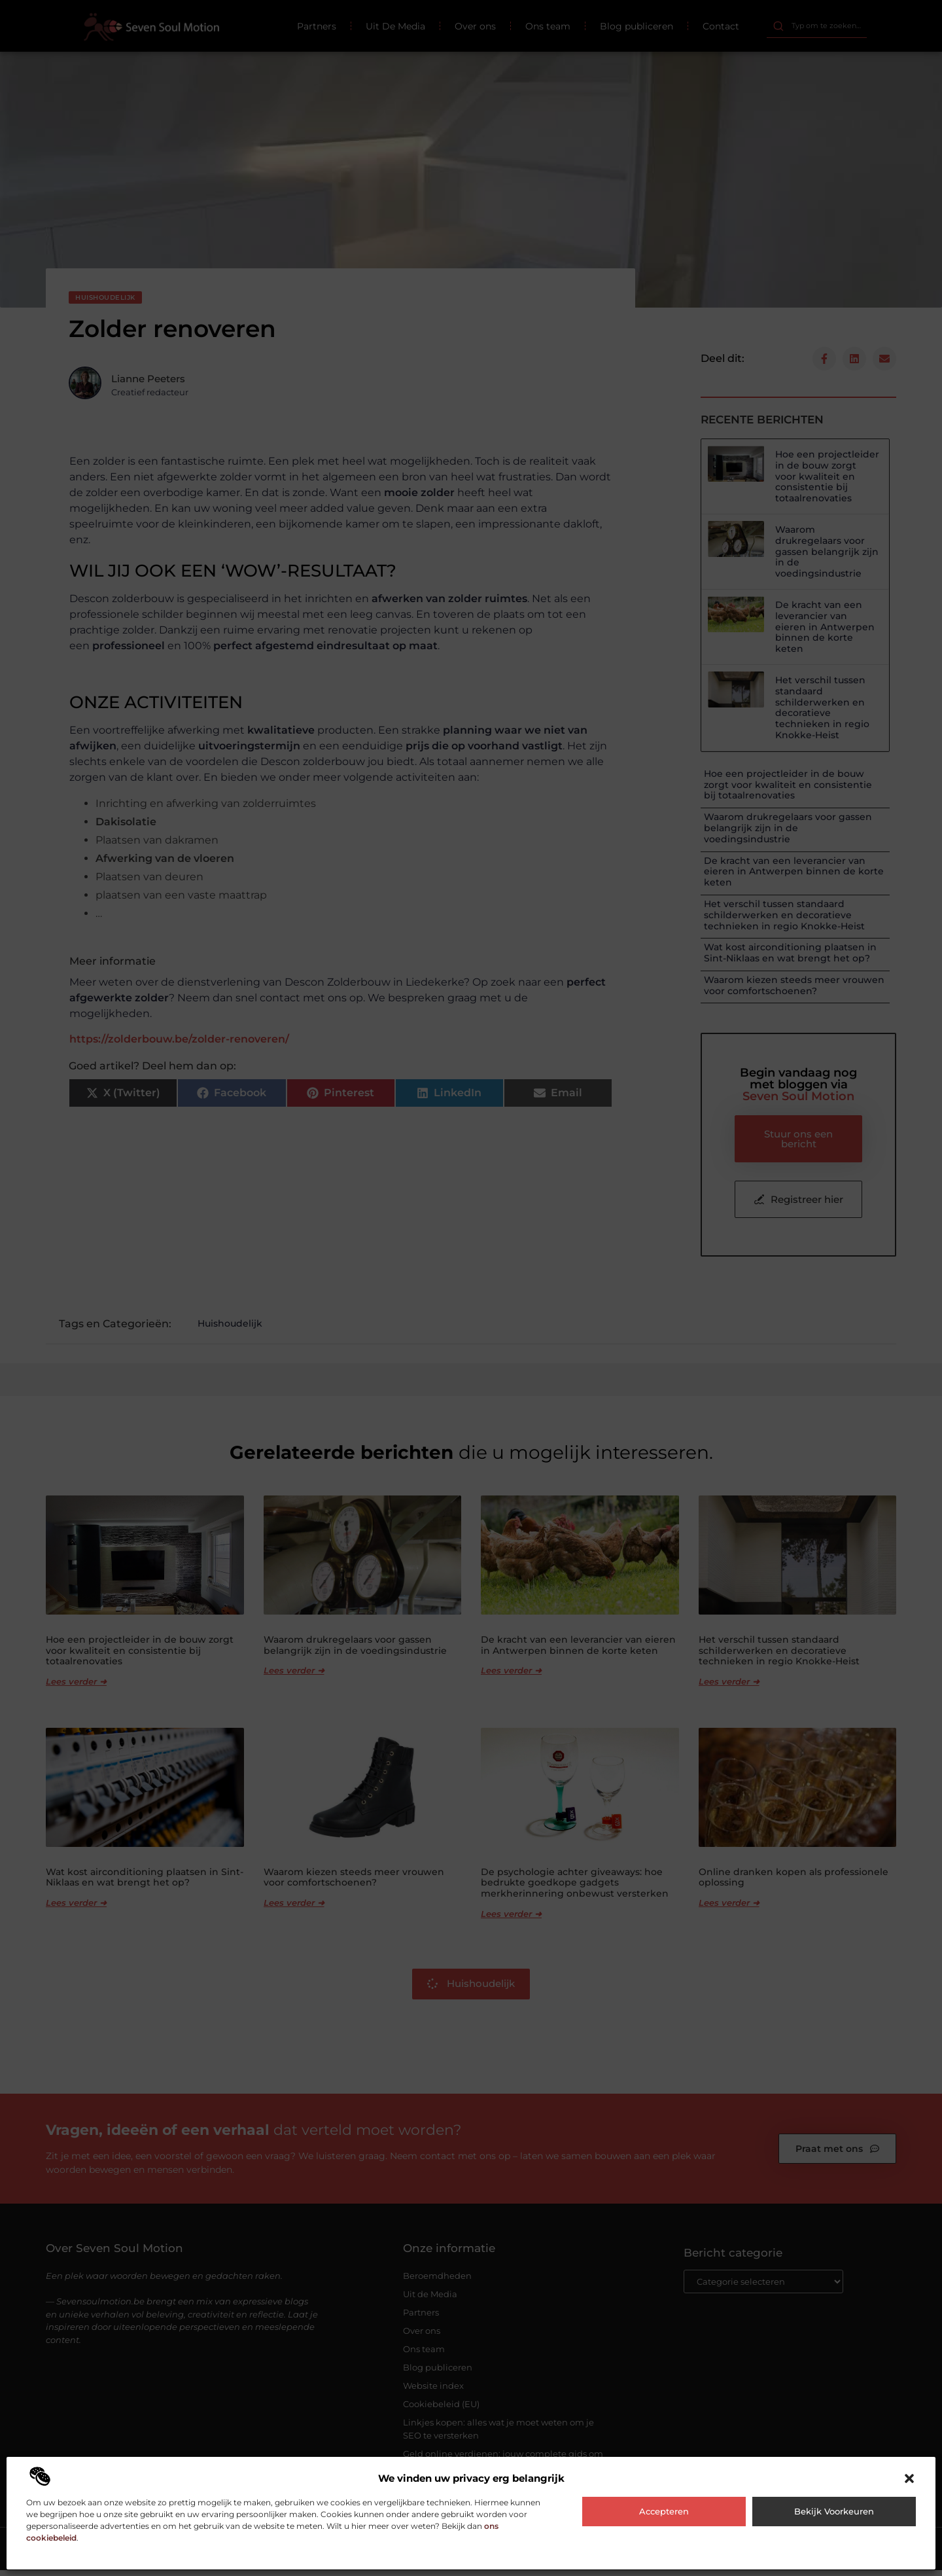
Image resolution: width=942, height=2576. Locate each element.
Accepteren (664, 2511)
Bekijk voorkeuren (834, 2511)
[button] (909, 2478)
